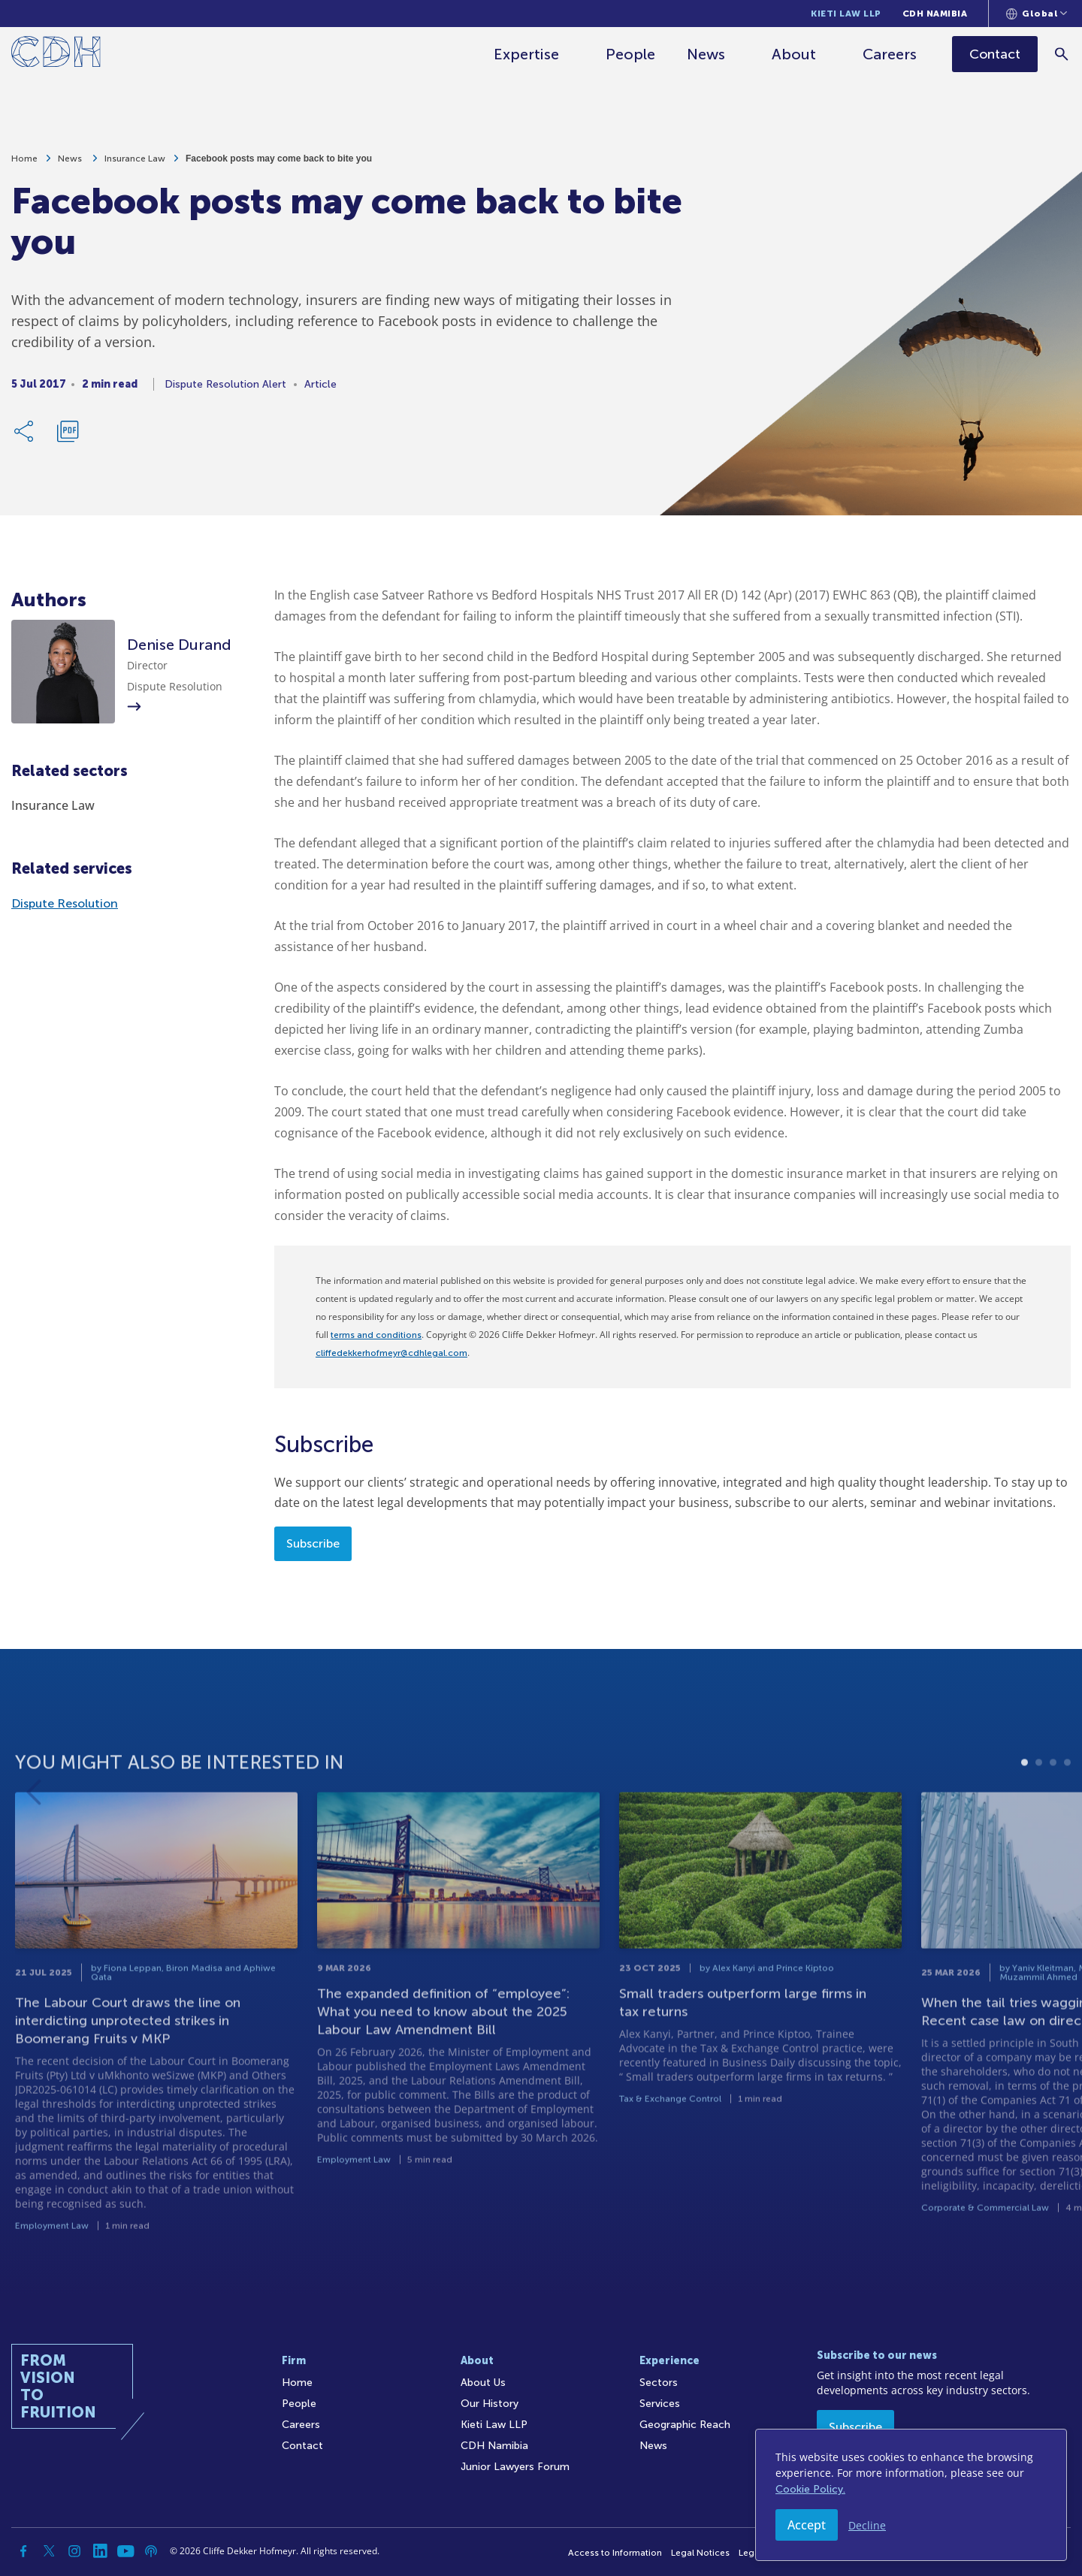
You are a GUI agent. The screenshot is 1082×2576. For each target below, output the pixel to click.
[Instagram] (74, 2551)
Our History (489, 2403)
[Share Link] (25, 438)
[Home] (56, 54)
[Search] (1063, 54)
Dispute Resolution (64, 903)
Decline (867, 2525)
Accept (806, 2525)
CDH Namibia (935, 13)
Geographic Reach (684, 2424)
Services (659, 2403)
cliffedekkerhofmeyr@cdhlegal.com (391, 1353)
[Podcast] (151, 2551)
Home (24, 165)
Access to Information (615, 2552)
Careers (891, 54)
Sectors (658, 2382)
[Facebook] (23, 2551)
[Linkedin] (100, 2551)
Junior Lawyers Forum (515, 2466)
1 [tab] (1024, 1821)
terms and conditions (376, 1335)
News (707, 54)
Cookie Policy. (810, 2489)
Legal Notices (700, 2552)
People (632, 54)
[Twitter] (49, 2551)
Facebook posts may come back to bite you (279, 165)
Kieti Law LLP (846, 13)
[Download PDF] (68, 438)
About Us (483, 2382)
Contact (302, 2445)
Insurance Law (134, 165)
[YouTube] (125, 2551)
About (795, 54)
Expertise (528, 54)
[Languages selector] (1036, 13)
